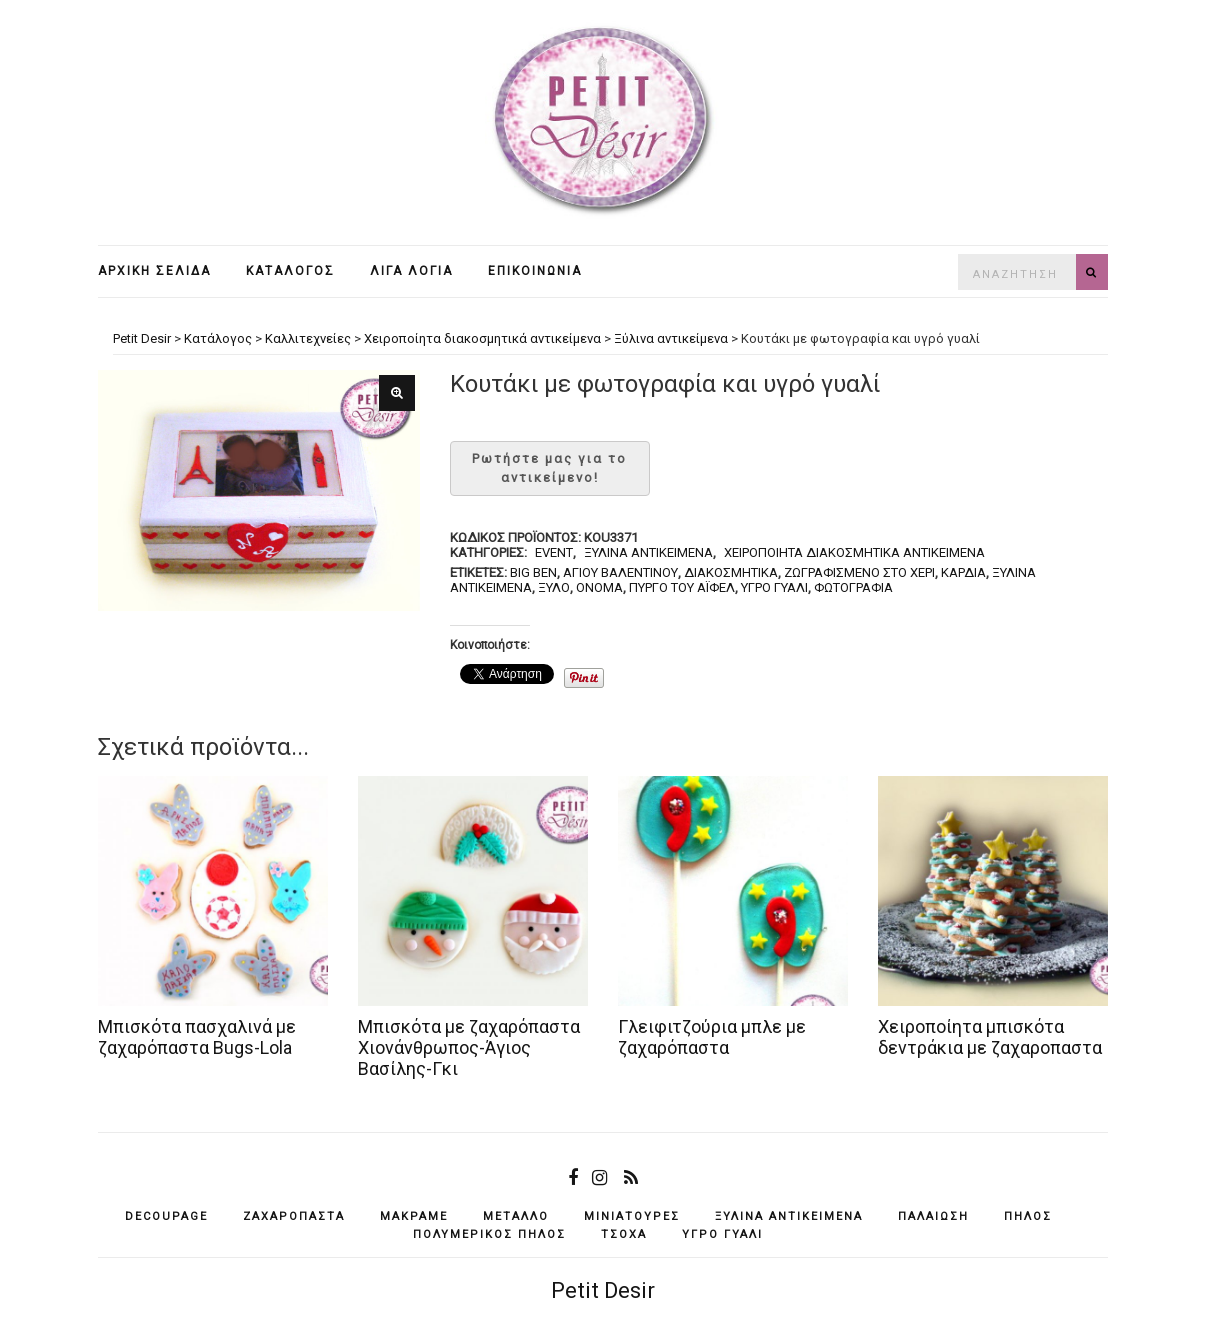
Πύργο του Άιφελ (682, 587)
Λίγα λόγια (411, 271)
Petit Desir (603, 1290)
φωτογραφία (853, 587)
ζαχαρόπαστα (294, 1216)
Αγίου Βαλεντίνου (620, 572)
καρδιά (963, 572)
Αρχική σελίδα (154, 271)
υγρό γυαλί (774, 587)
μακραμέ (414, 1216)
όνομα (599, 587)
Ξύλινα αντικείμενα (648, 552)
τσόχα (624, 1234)
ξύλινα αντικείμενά (789, 1216)
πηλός (1028, 1216)
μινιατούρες (632, 1216)
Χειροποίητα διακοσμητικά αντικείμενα (854, 552)
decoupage (166, 1216)
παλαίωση (933, 1216)
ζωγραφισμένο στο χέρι (859, 572)
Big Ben (533, 572)
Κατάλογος (290, 271)
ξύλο (554, 587)
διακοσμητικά (731, 572)
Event (554, 552)
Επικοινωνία (535, 271)
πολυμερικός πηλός (489, 1234)
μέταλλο (516, 1216)
